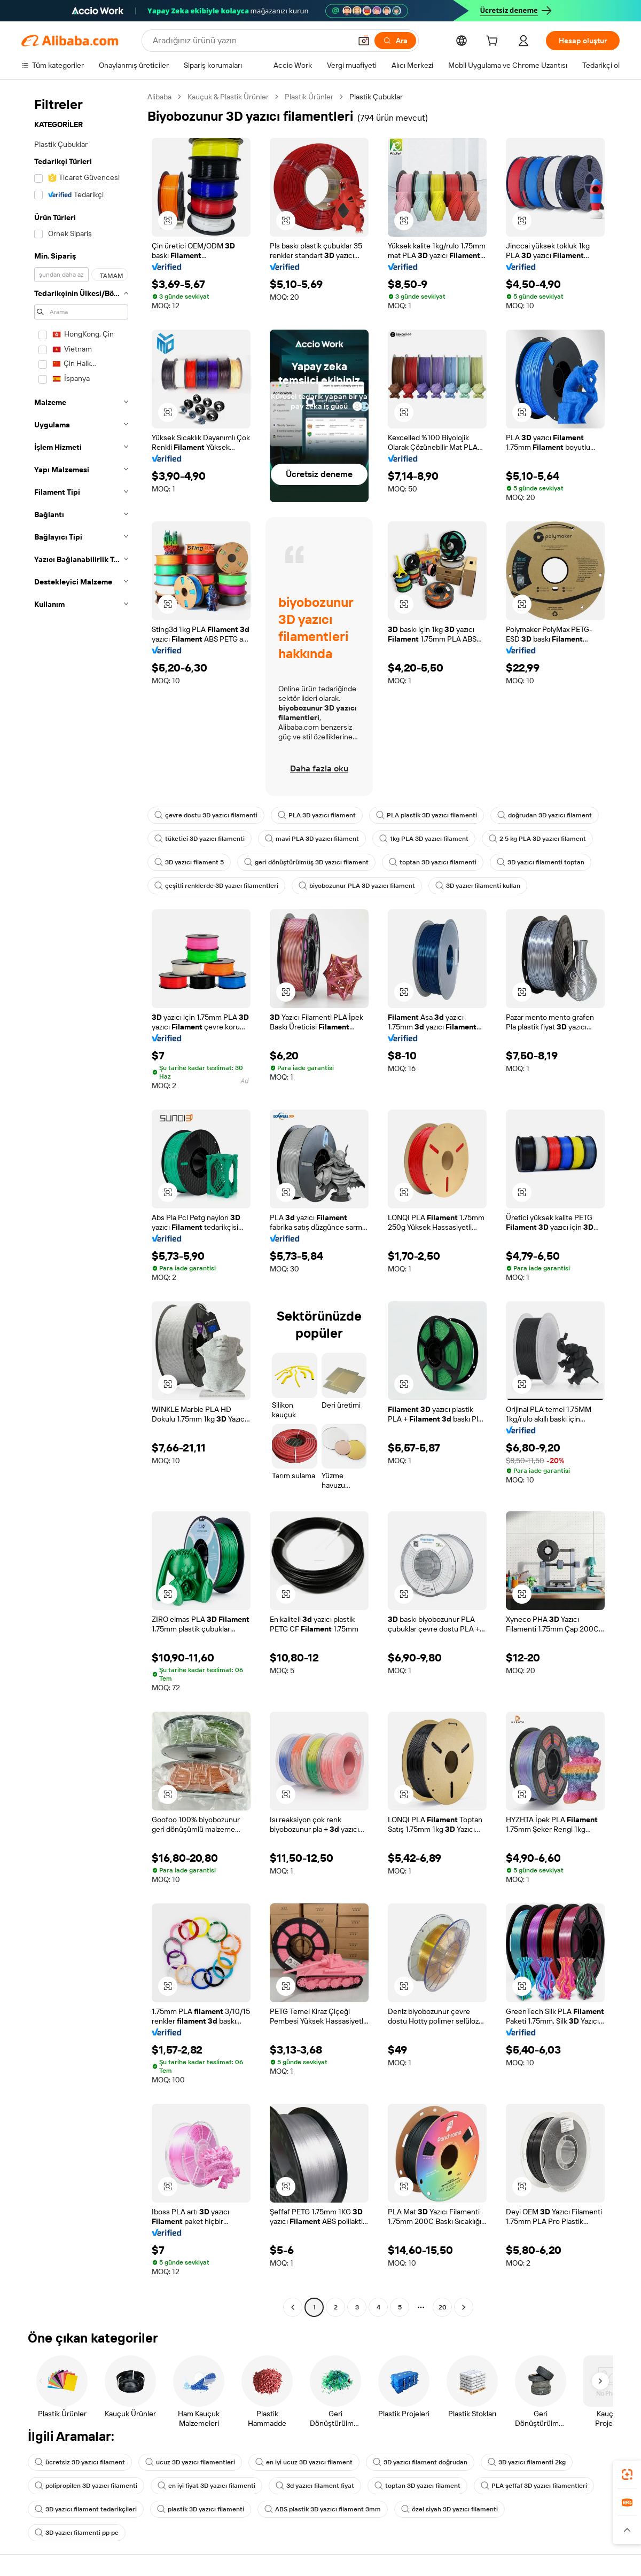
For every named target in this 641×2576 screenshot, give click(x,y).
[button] (363, 40)
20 (443, 2307)
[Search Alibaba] (251, 40)
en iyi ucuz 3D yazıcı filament (304, 2462)
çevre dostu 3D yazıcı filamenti (205, 815)
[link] (627, 2474)
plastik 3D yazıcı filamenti (200, 2509)
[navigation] (81, 1203)
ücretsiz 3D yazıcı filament (80, 2462)
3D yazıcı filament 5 (189, 862)
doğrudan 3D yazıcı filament (544, 815)
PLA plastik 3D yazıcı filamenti (426, 815)
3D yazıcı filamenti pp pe (77, 2532)
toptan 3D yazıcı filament (417, 2485)
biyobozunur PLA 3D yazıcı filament (357, 885)
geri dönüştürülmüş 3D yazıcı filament (306, 862)
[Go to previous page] (292, 2307)
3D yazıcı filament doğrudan (420, 2462)
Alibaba (159, 96)
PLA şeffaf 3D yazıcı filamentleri (534, 2485)
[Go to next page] (463, 2307)
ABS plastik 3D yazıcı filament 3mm (322, 2509)
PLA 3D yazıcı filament (317, 815)
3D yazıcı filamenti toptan (540, 862)
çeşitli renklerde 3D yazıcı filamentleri (216, 885)
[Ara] (395, 40)
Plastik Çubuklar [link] (376, 96)
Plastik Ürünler (309, 96)
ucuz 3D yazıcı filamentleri (190, 2462)
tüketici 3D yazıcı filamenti (199, 838)
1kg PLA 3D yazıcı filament (423, 838)
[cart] (494, 42)
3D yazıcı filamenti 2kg (527, 2462)
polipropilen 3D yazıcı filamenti (86, 2485)
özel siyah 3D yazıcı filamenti (449, 2509)
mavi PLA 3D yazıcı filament (312, 838)
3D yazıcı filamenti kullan (477, 885)
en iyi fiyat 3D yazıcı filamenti (206, 2485)
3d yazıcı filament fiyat (315, 2485)
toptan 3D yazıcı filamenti (432, 862)
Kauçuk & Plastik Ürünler (228, 96)
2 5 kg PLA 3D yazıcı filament (537, 838)
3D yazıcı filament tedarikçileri (86, 2509)
